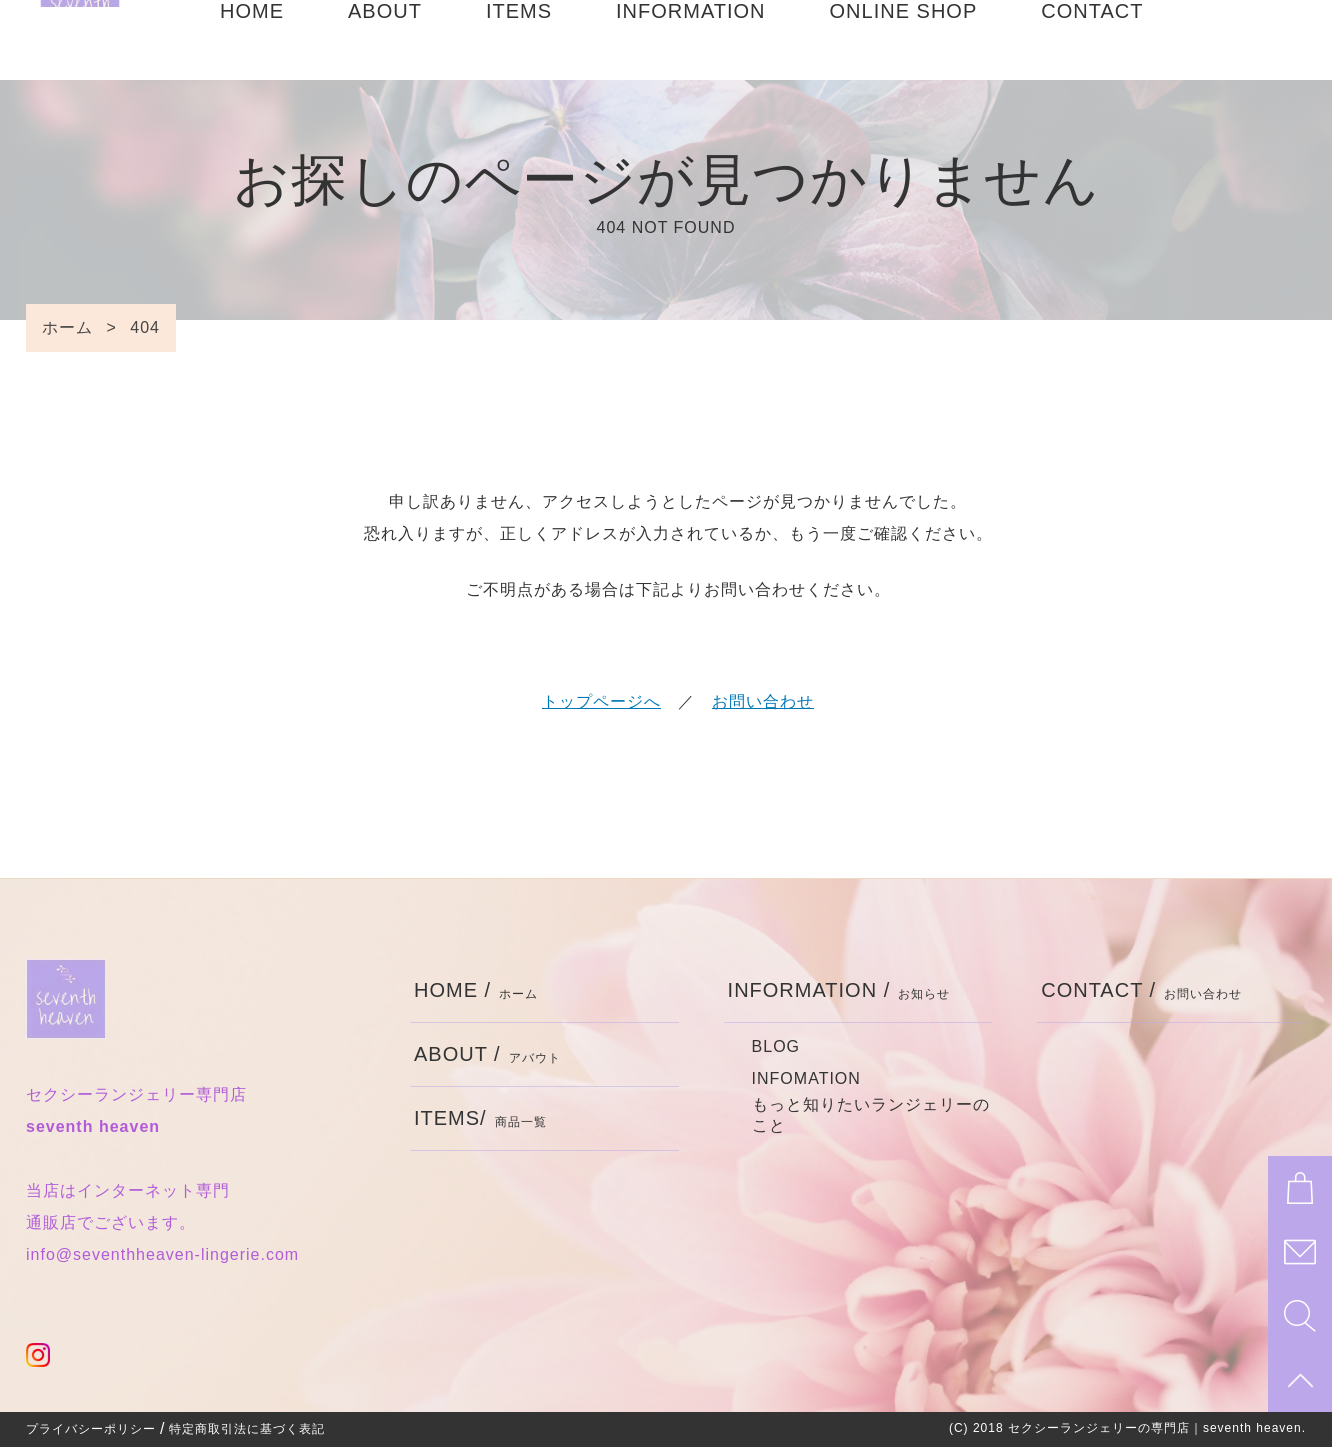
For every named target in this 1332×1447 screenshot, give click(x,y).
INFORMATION (691, 39)
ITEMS (519, 39)
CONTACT (1092, 39)
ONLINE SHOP (904, 39)
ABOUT (385, 39)
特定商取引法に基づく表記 (247, 1429)
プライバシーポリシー (91, 1429)
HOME (252, 39)
